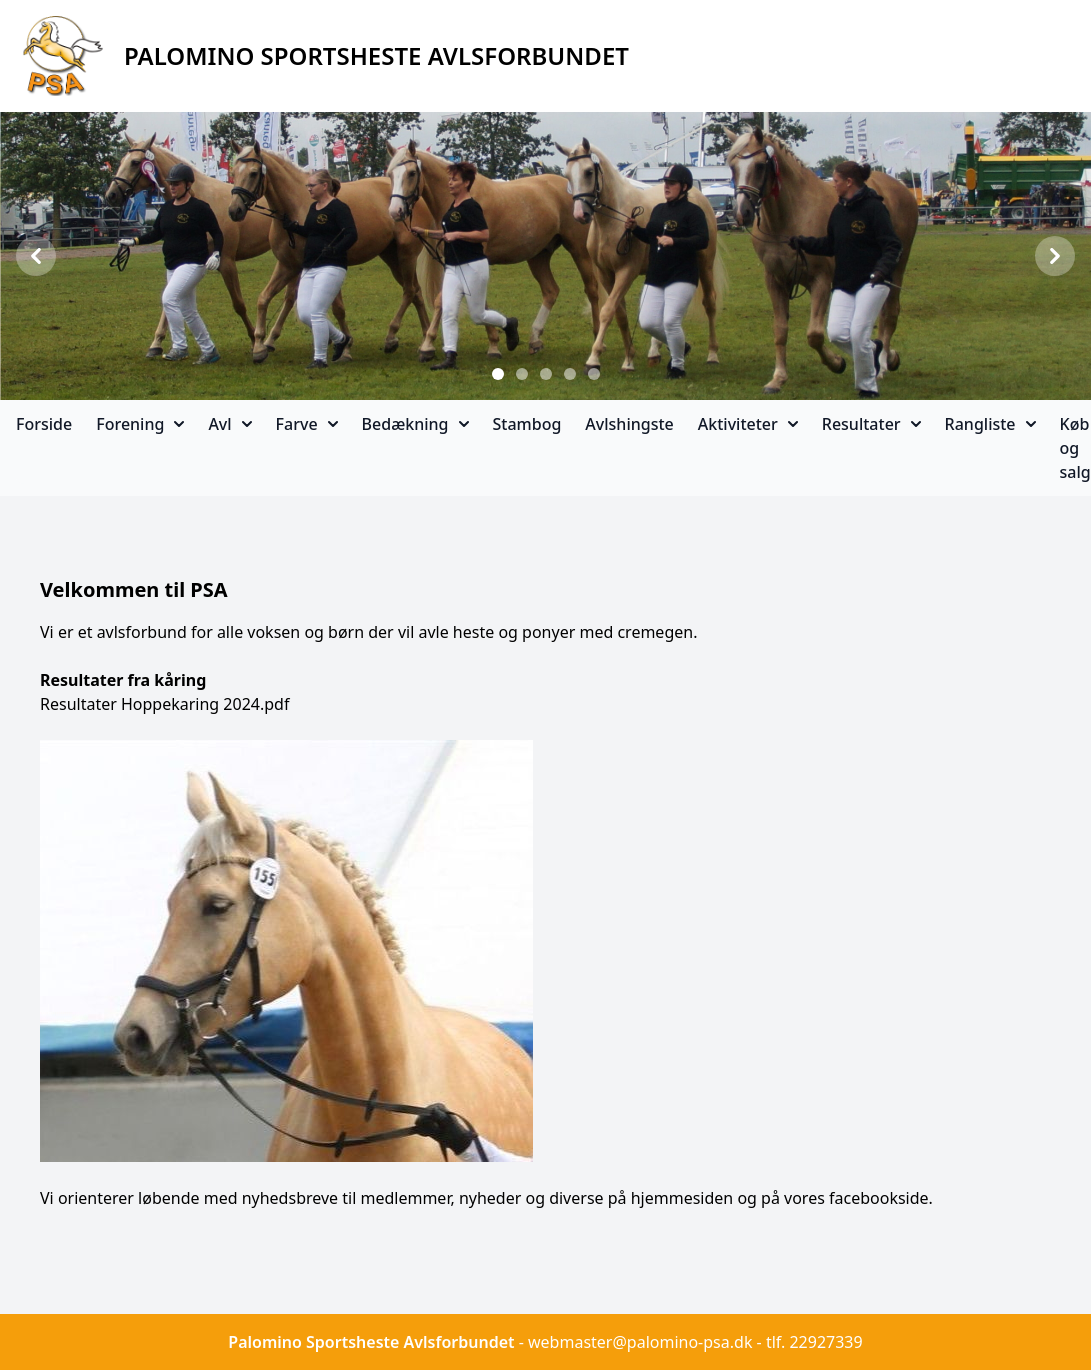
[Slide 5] (594, 374)
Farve (307, 424)
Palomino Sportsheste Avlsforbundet (371, 1342)
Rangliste (990, 424)
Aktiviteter (748, 424)
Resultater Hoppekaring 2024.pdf (164, 704)
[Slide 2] (522, 374)
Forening (140, 424)
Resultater (871, 424)
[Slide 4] (570, 374)
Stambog (527, 424)
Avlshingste (629, 424)
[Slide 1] (498, 374)
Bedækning (415, 424)
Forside (44, 424)
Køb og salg (1075, 448)
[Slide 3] (546, 374)
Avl (229, 424)
